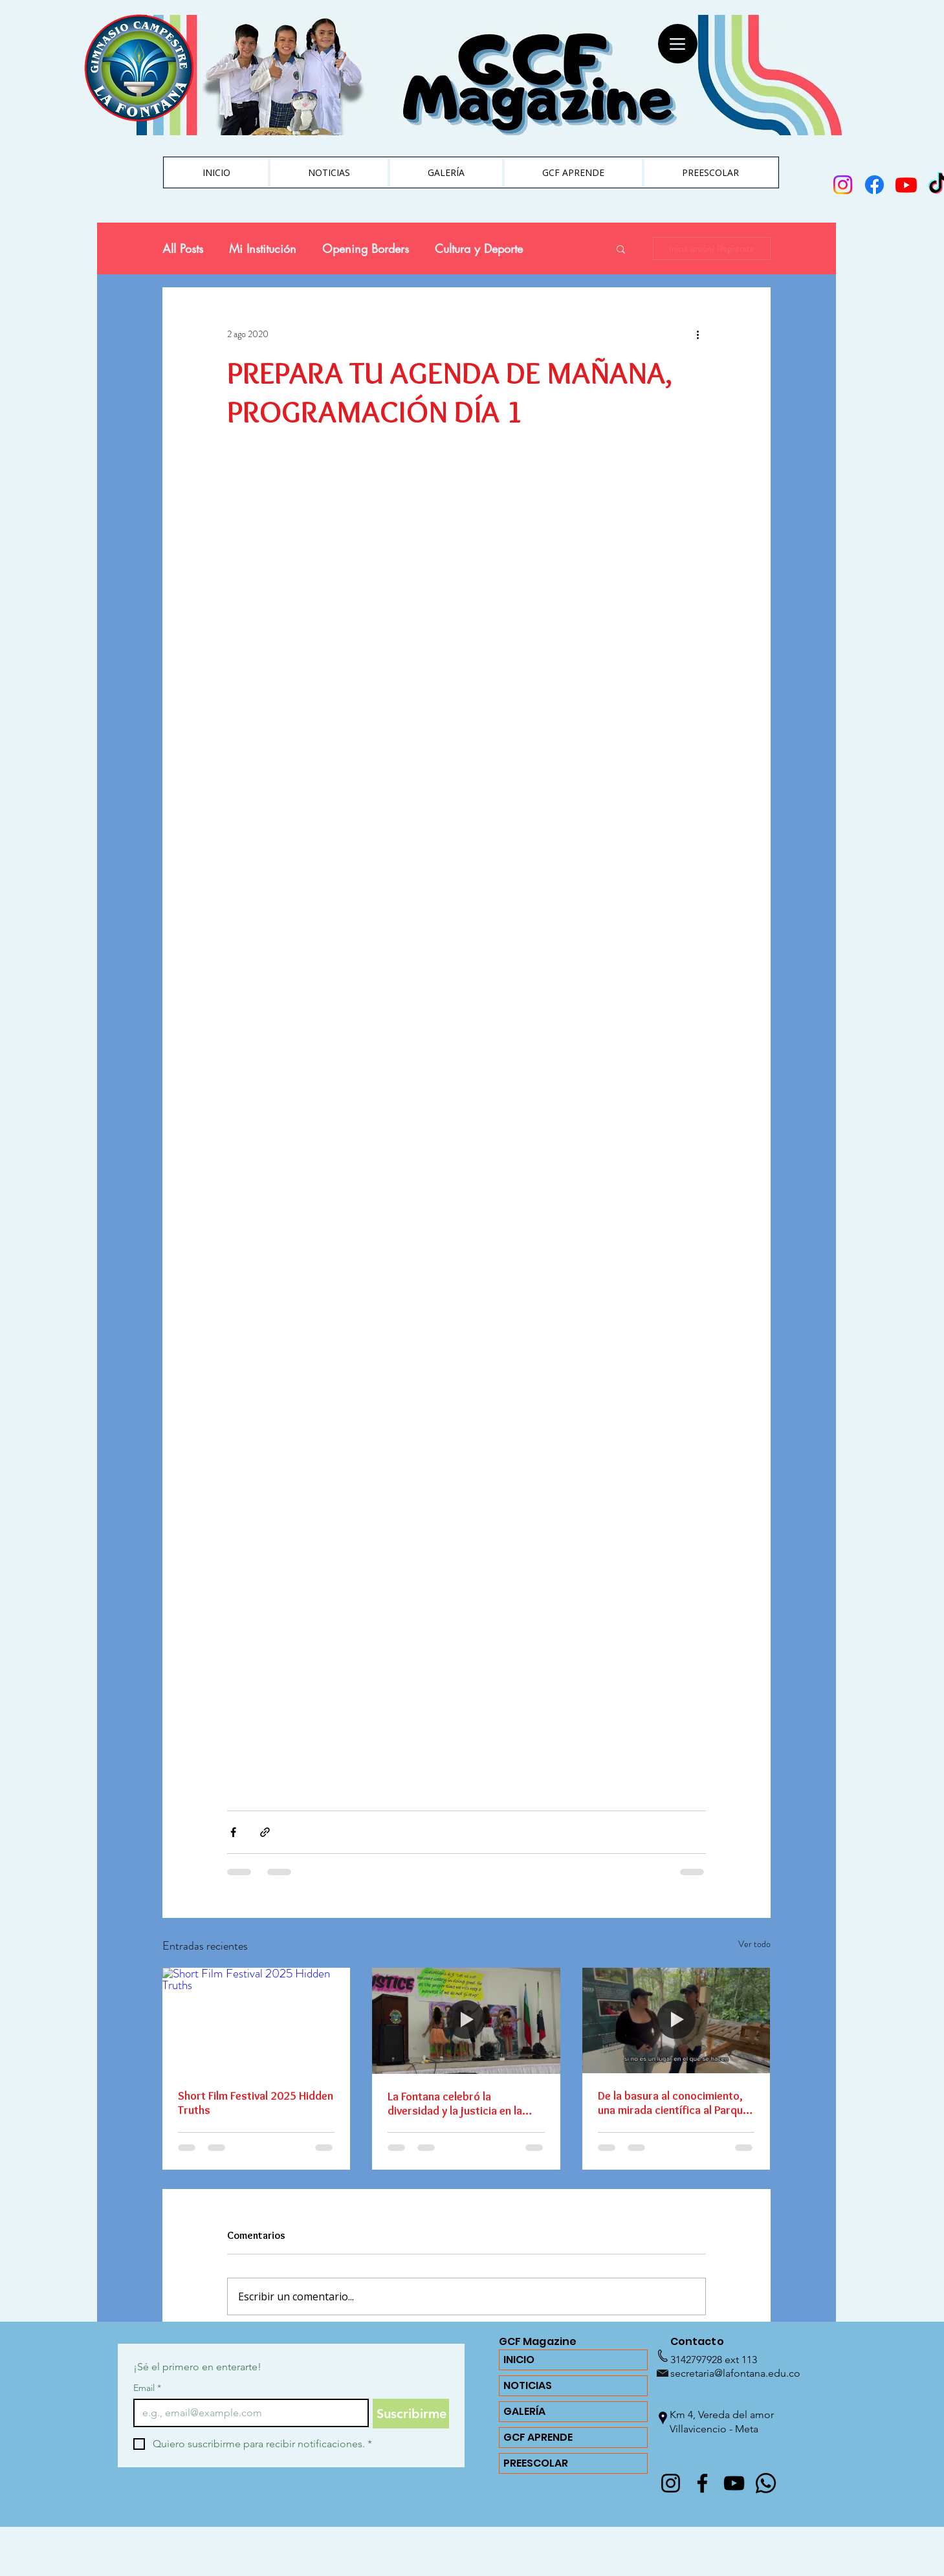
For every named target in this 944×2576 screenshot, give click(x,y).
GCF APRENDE (538, 2437)
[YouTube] (734, 2483)
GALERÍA (524, 2411)
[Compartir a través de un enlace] (265, 1832)
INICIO (518, 2359)
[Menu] (677, 43)
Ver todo (754, 1943)
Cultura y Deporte (479, 248)
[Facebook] (702, 2483)
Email (147, 2388)
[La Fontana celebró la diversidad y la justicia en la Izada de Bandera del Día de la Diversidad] (466, 2021)
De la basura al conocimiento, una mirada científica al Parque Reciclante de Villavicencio (673, 2103)
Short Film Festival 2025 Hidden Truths (255, 2103)
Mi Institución (262, 248)
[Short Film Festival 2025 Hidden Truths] (256, 2020)
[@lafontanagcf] (670, 2483)
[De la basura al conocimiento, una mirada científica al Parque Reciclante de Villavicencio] (676, 2020)
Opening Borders (365, 248)
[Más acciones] (698, 334)
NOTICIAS (527, 2385)
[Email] (247, 2413)
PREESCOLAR (535, 2463)
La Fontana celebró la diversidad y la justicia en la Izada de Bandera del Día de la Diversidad (461, 2103)
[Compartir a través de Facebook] (233, 1832)
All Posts (182, 248)
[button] (621, 248)
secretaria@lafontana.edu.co (735, 2373)
